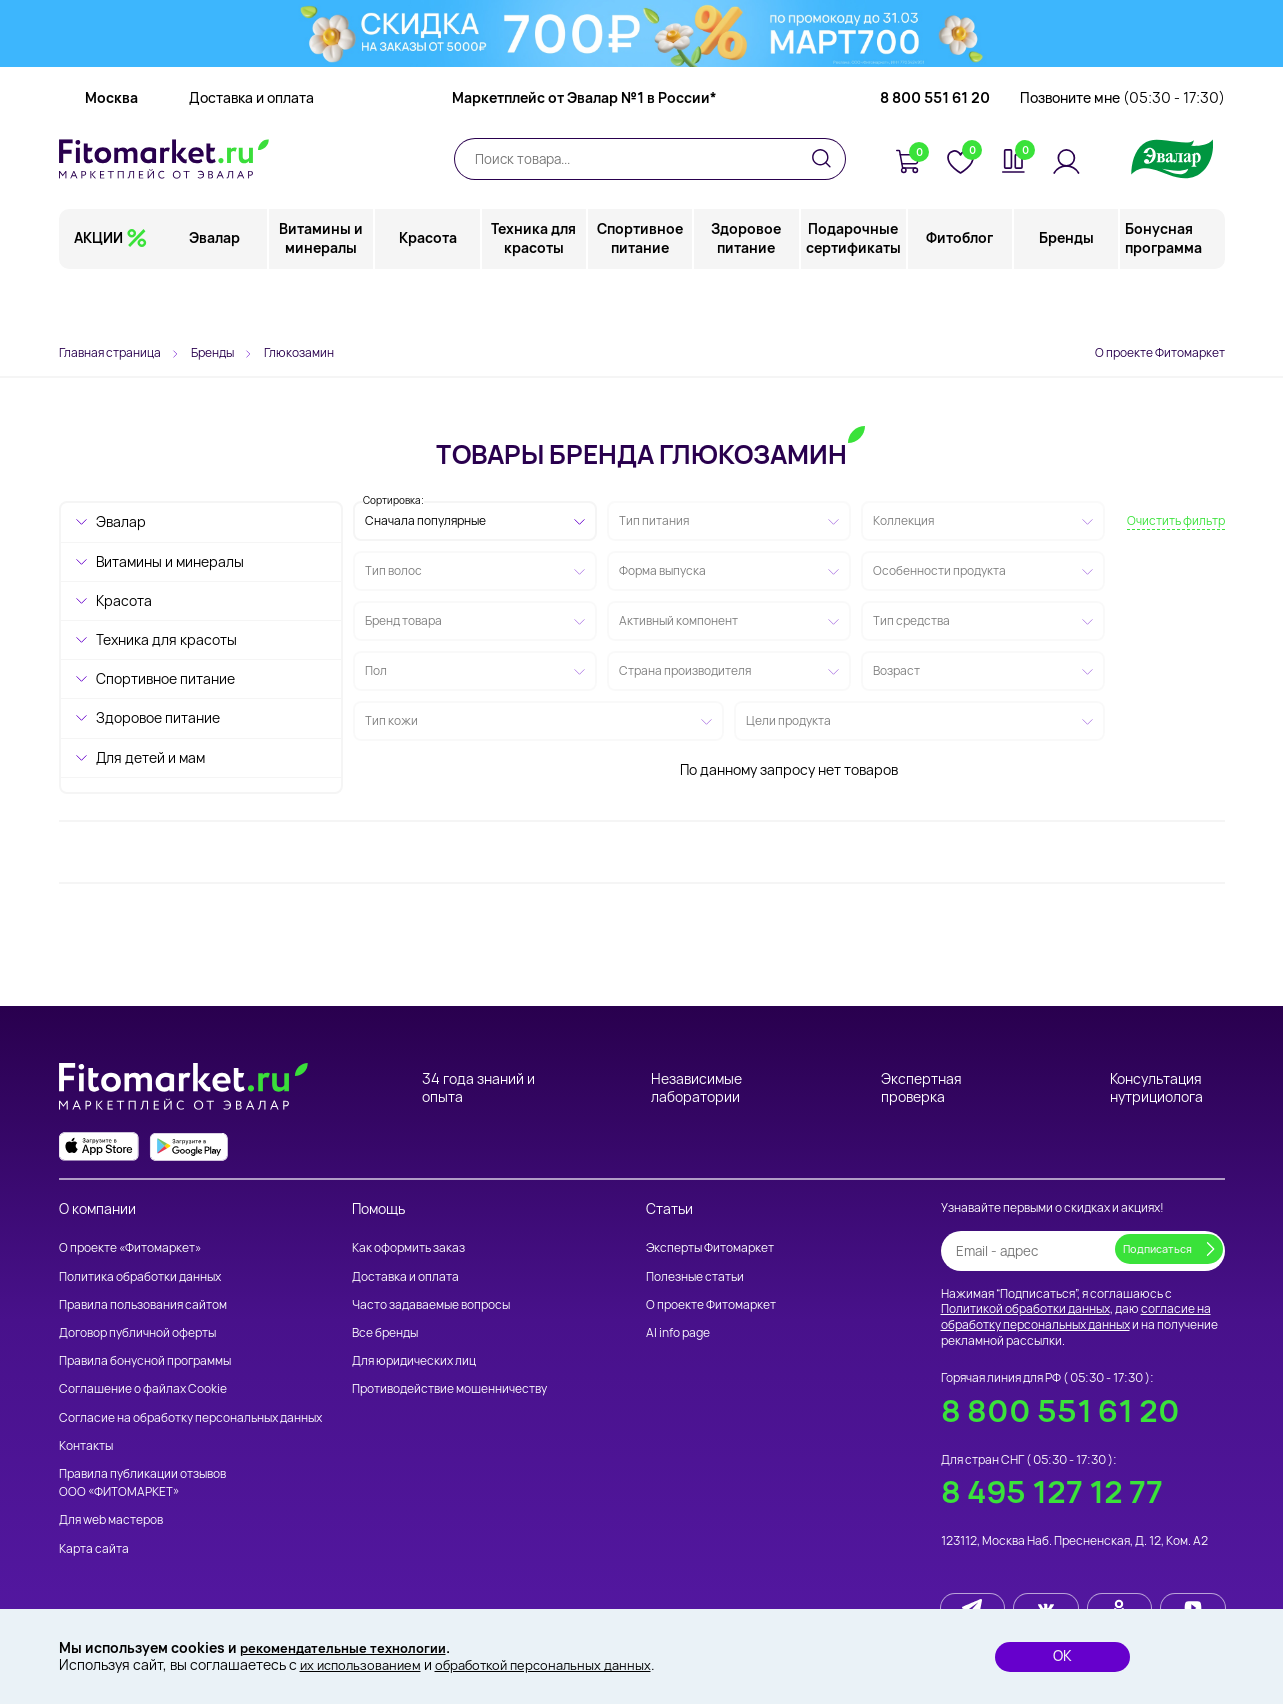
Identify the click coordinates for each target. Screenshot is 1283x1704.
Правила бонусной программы (145, 1360)
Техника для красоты (534, 294)
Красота (429, 294)
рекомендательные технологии (351, 1646)
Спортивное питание (641, 294)
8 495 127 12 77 (1052, 1491)
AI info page (678, 1332)
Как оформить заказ (408, 1247)
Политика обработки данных (140, 1276)
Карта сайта (94, 1548)
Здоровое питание (747, 294)
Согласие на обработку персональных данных (190, 1417)
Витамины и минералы (323, 294)
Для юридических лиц (414, 1360)
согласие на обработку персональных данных (1076, 1316)
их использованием (364, 1664)
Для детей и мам (150, 757)
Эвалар (216, 294)
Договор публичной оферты (137, 1332)
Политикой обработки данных (1025, 1308)
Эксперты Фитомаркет (710, 1247)
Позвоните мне (1122, 155)
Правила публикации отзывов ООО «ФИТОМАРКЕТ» (142, 1482)
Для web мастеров (111, 1519)
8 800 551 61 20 (935, 155)
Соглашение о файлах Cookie (143, 1388)
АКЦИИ (98, 294)
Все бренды (385, 1332)
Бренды (1066, 294)
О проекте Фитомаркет (1160, 352)
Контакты (86, 1445)
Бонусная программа (1163, 294)
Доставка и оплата (251, 155)
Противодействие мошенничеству (449, 1388)
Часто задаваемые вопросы (431, 1304)
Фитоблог (960, 294)
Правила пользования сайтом (143, 1304)
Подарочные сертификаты (853, 294)
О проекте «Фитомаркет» (130, 1247)
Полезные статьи (695, 1276)
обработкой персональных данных (558, 1664)
